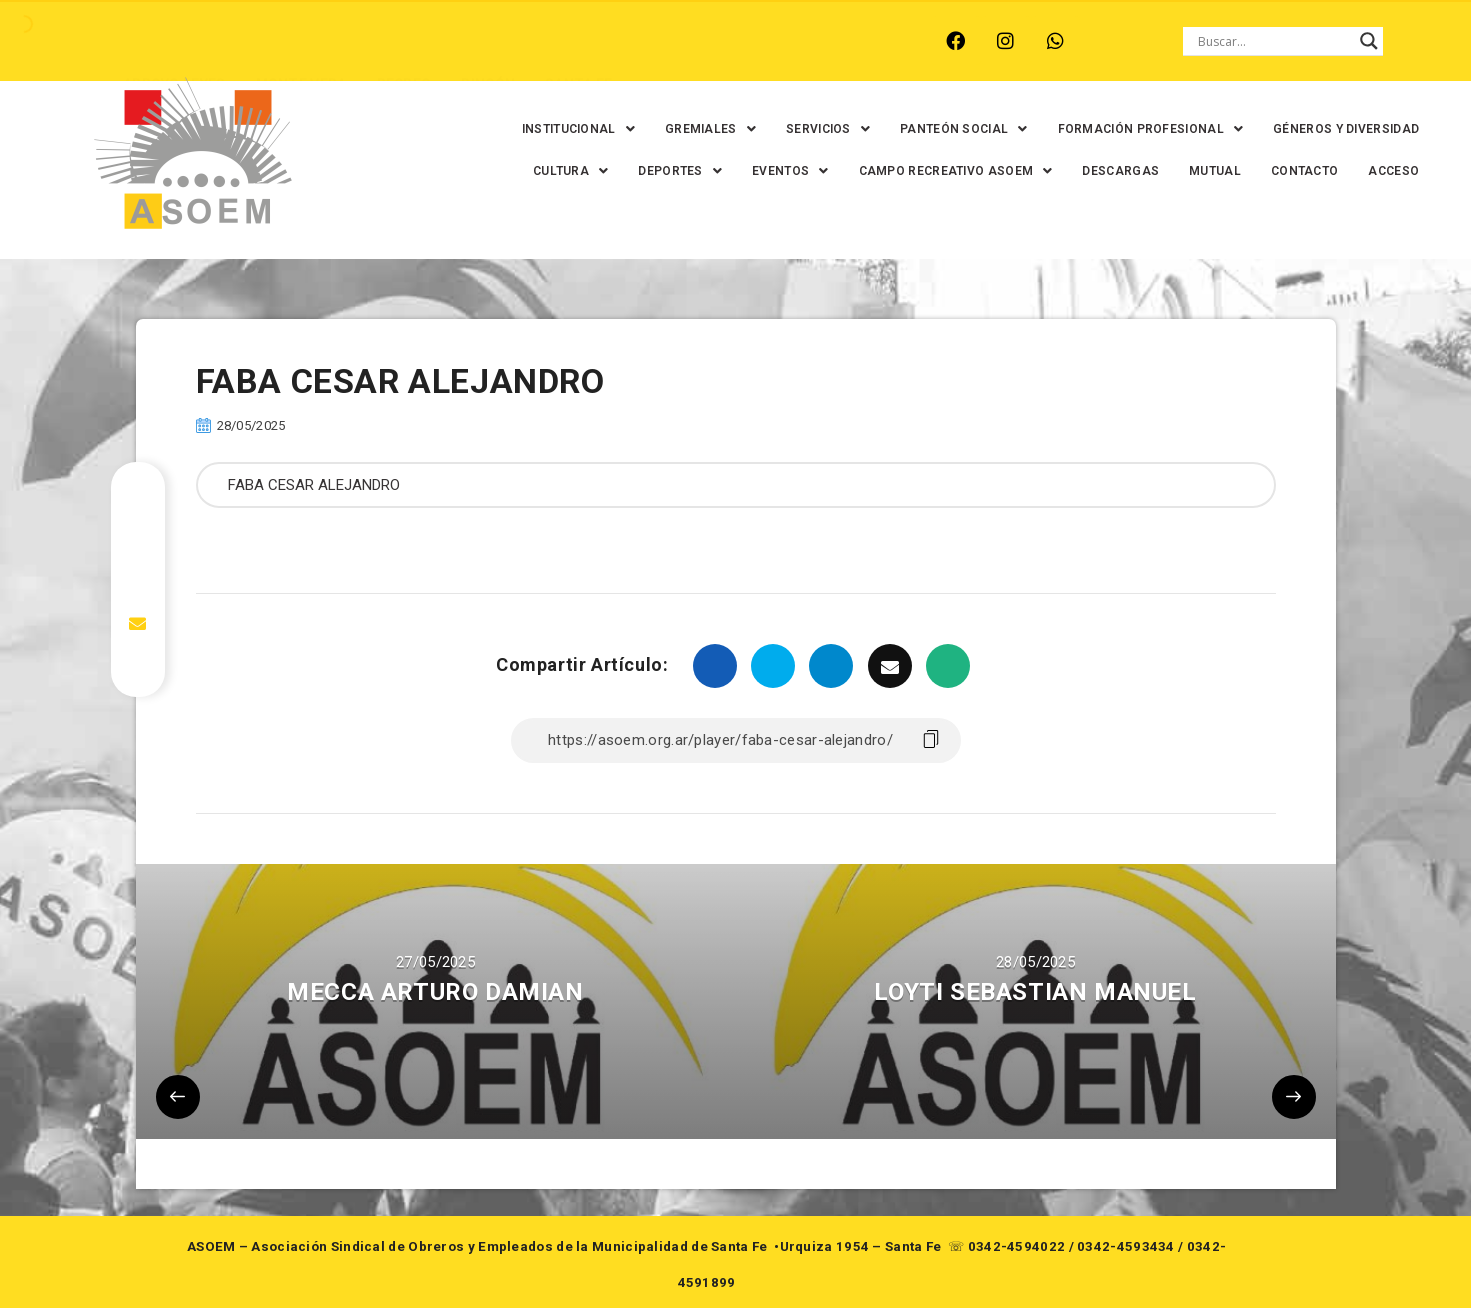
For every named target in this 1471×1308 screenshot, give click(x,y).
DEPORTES (672, 171)
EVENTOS (781, 171)
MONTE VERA (298, 41)
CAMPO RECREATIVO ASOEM (947, 171)
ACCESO (1385, 171)
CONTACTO (1295, 171)
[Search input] (1274, 41)
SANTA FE (575, 41)
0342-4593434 (1126, 1246)
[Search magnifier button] (1369, 41)
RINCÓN (485, 41)
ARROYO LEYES (171, 41)
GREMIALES (701, 129)
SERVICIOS (819, 129)
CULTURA (561, 171)
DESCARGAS (1112, 171)
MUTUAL (1206, 171)
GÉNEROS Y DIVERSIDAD (1337, 129)
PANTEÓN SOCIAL (955, 129)
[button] (569, 129)
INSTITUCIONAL (569, 129)
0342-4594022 (1017, 1246)
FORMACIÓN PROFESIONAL (1142, 129)
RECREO (401, 41)
